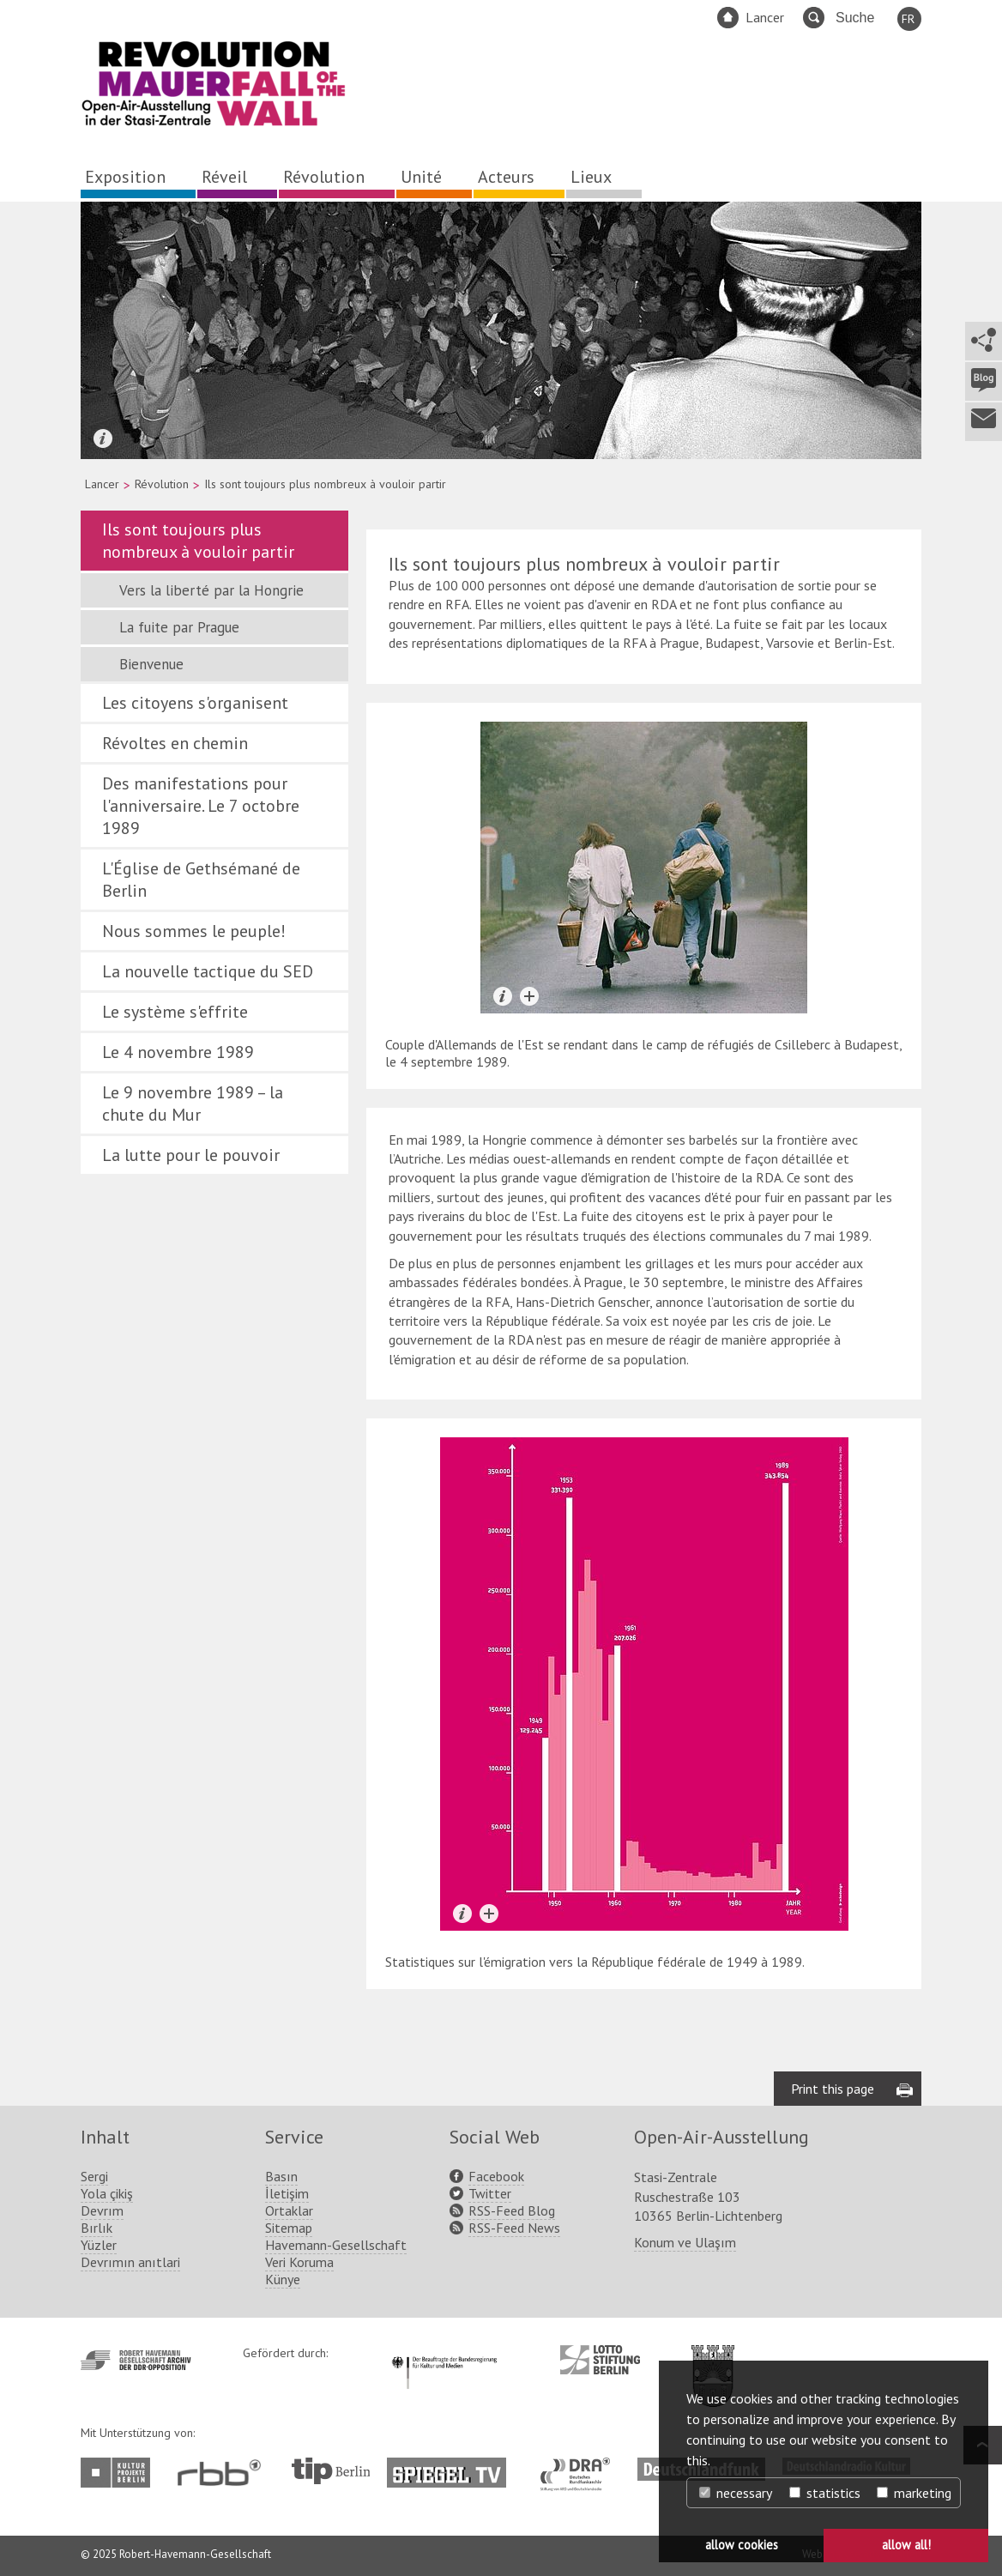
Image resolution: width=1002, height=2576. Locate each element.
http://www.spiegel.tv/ (453, 2466)
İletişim (287, 2193)
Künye (282, 2279)
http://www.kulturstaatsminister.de (444, 2353)
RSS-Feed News (514, 2227)
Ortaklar (289, 2210)
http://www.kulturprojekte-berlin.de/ (120, 2473)
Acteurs (506, 177)
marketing (914, 2492)
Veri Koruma (299, 2262)
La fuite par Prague (179, 627)
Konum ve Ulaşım (685, 2242)
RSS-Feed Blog (511, 2210)
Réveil (224, 177)
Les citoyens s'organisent (195, 703)
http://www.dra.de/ (580, 2466)
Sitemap (288, 2227)
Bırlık (96, 2227)
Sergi (94, 2176)
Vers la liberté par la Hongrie (211, 590)
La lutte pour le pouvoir (191, 1155)
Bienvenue (151, 664)
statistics (824, 2492)
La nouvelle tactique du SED (207, 971)
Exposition (125, 177)
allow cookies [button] (741, 2545)
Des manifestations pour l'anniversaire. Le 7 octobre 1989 (200, 805)
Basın (281, 2176)
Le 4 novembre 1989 (178, 1052)
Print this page (832, 2088)
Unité (421, 177)
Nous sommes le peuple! (194, 931)
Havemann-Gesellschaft (336, 2244)
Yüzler (99, 2244)
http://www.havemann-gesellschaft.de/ (136, 2360)
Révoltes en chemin (175, 743)
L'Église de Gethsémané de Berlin (201, 879)
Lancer (764, 17)
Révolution (324, 177)
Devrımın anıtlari (130, 2262)
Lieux (591, 177)
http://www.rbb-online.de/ (223, 2473)
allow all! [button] (906, 2545)
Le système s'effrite (175, 1012)
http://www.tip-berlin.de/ (331, 2471)
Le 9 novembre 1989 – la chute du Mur (192, 1103)
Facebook (496, 2176)
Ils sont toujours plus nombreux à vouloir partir (198, 540)
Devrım (102, 2210)
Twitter (489, 2193)
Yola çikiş (107, 2193)
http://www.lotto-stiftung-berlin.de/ (600, 2359)
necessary (735, 2492)
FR (908, 19)
